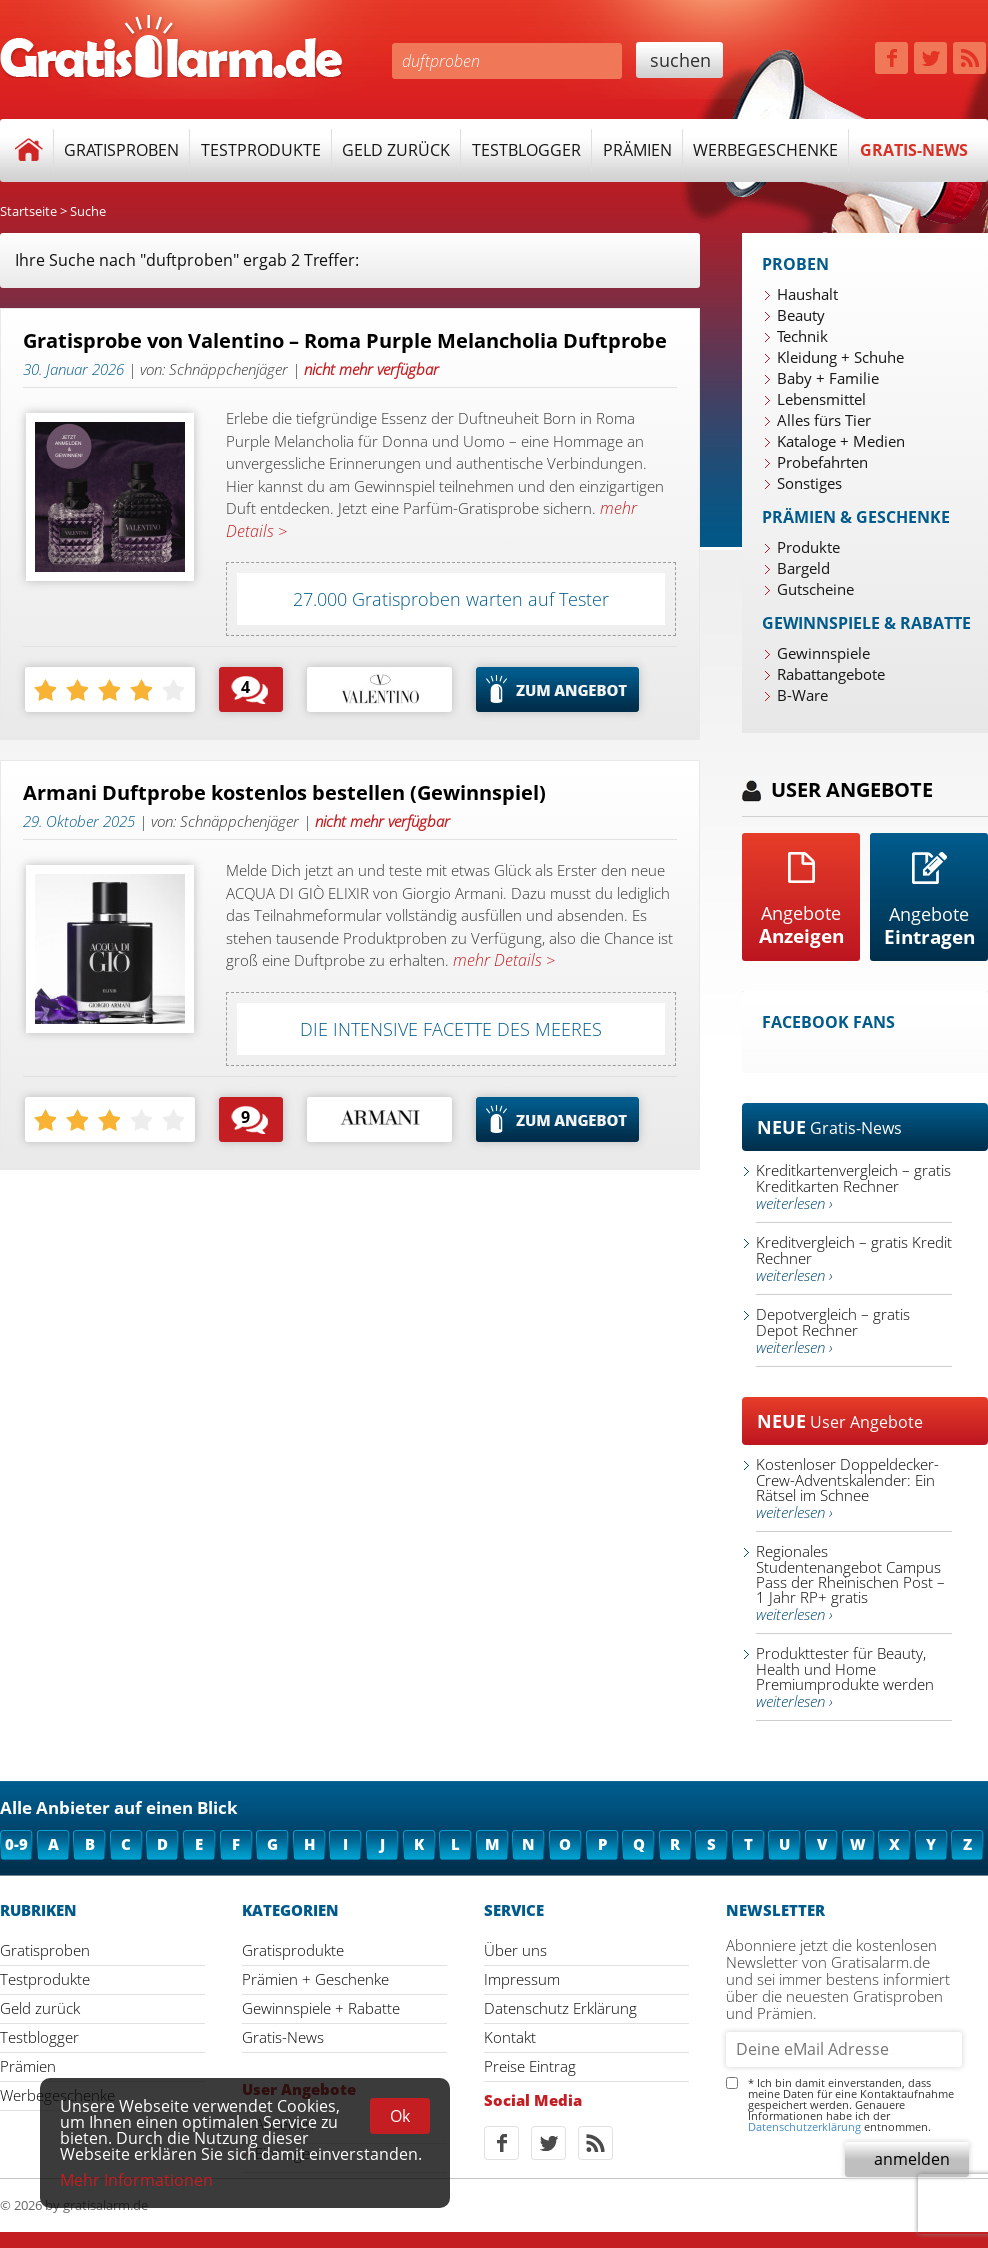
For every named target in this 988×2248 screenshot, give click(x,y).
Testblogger (526, 150)
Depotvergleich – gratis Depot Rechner (833, 1330)
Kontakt (510, 2037)
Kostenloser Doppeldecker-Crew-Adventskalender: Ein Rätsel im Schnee (847, 1488)
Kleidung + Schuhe (840, 357)
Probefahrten (822, 462)
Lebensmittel (821, 399)
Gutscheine (815, 589)
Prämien (637, 150)
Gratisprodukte (293, 1950)
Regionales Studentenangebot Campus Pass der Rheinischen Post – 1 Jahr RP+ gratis (850, 1582)
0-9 (16, 1844)
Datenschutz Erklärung (560, 2008)
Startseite (28, 211)
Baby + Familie (828, 378)
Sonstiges (809, 483)
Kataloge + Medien (841, 441)
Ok (400, 2116)
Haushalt (807, 294)
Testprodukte (261, 150)
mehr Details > (502, 960)
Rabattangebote (831, 674)
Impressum (522, 1979)
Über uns (515, 1950)
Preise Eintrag (530, 2066)
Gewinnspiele (823, 653)
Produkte (808, 547)
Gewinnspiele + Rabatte (321, 2008)
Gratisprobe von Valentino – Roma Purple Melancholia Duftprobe (345, 341)
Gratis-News (914, 150)
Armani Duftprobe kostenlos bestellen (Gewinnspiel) (284, 793)
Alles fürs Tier (824, 420)
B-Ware (802, 695)
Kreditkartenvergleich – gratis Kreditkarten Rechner (853, 1186)
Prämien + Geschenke (315, 1979)
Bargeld (803, 568)
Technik (802, 336)
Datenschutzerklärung (804, 2126)
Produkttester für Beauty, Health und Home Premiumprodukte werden (845, 1677)
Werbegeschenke (765, 150)
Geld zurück (396, 150)
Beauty (801, 315)
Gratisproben (121, 150)
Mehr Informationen (136, 2180)
